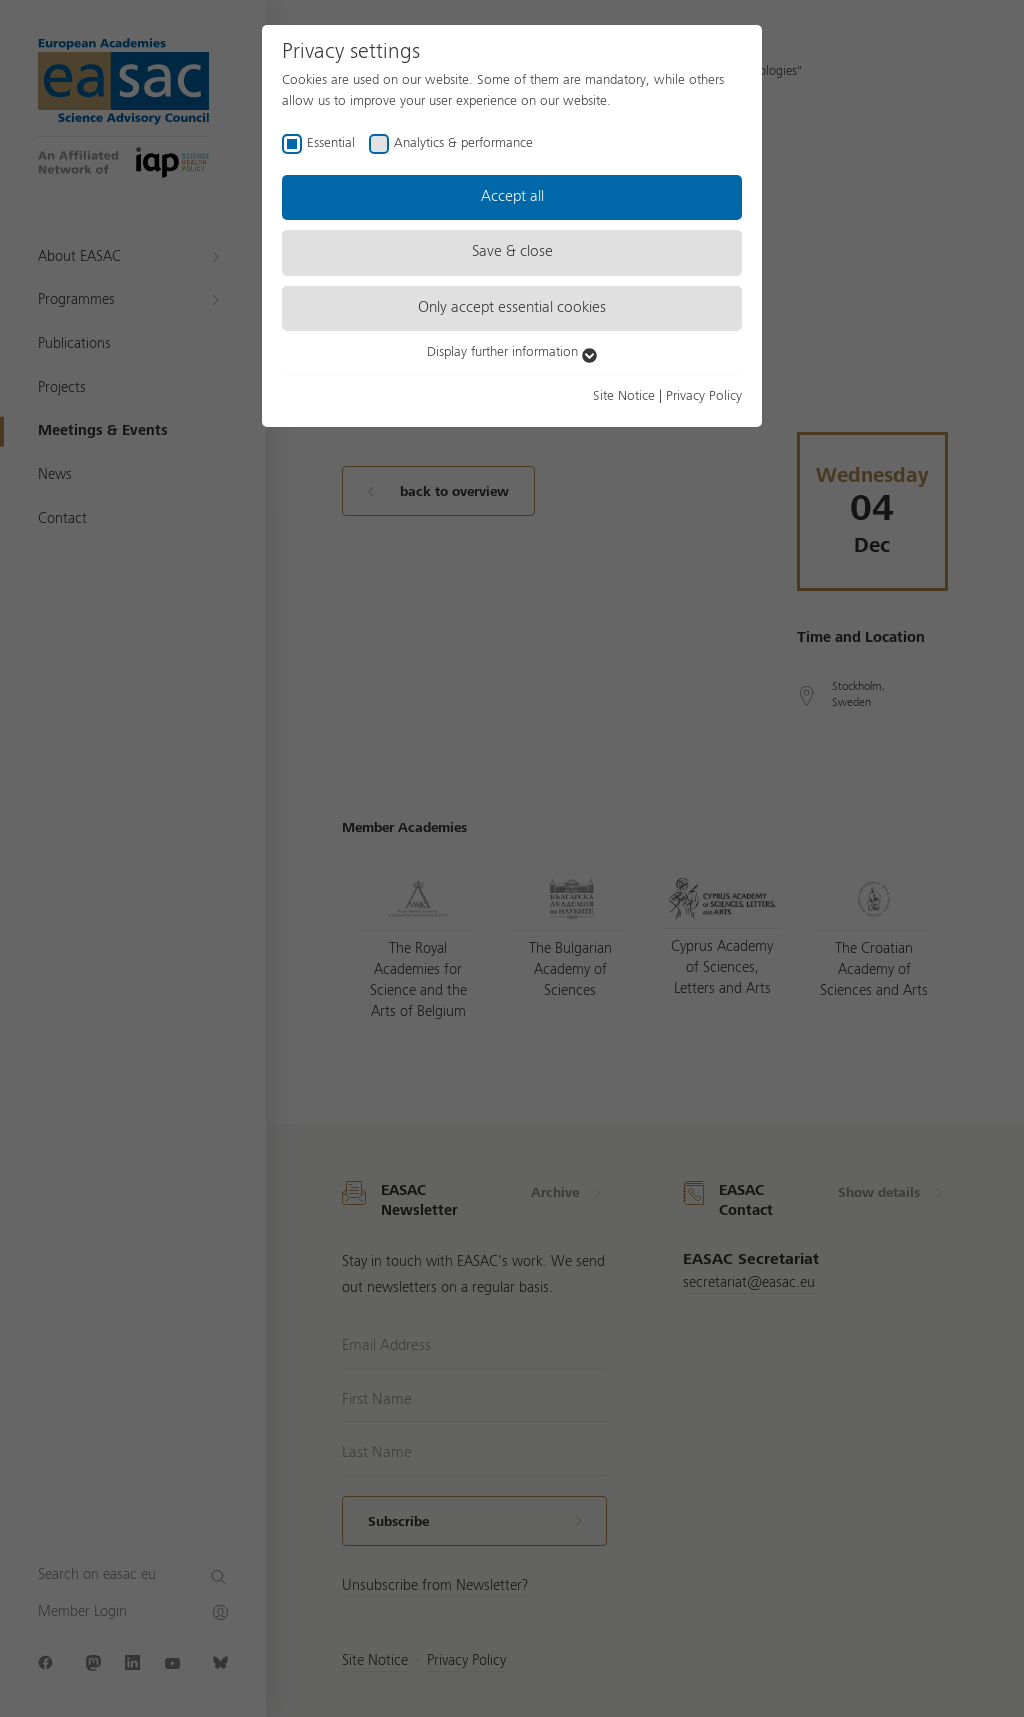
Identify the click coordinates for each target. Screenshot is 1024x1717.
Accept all (512, 197)
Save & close (512, 252)
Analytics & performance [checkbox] (463, 143)
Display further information (512, 352)
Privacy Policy (704, 396)
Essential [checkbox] (331, 143)
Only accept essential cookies (512, 308)
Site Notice (624, 396)
